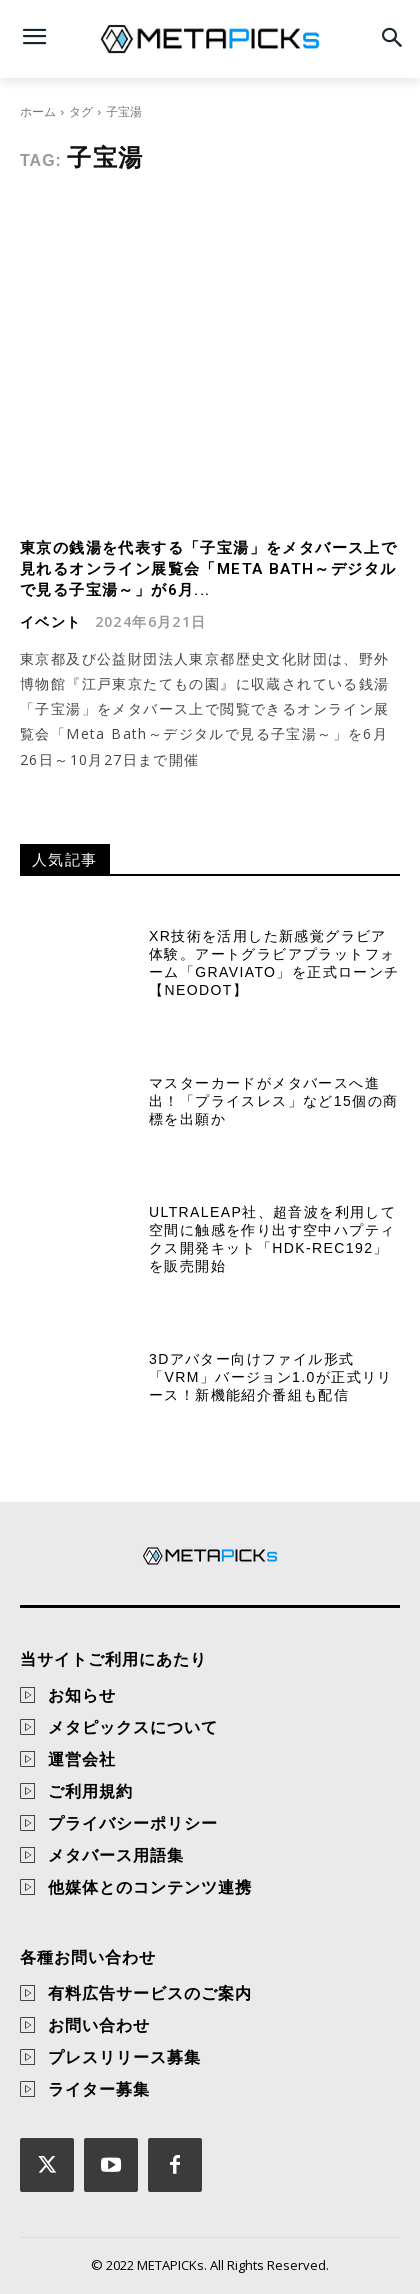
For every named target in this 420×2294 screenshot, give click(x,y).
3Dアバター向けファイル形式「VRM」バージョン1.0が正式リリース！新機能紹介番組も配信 (271, 1377)
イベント (51, 622)
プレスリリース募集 (124, 2057)
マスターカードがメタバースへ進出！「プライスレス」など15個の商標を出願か (273, 1101)
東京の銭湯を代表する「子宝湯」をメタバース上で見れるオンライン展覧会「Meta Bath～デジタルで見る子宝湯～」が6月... (208, 569)
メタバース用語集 (116, 1855)
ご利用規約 (90, 1791)
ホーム (38, 111)
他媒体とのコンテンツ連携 (150, 1887)
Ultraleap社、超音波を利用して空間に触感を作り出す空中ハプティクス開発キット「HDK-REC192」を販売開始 (272, 1239)
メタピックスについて (133, 1727)
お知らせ (82, 1695)
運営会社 (82, 1759)
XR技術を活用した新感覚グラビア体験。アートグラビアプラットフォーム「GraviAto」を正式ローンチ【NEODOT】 (274, 963)
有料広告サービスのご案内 (150, 1993)
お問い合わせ (99, 2025)
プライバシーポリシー (133, 1823)
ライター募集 (99, 2089)
